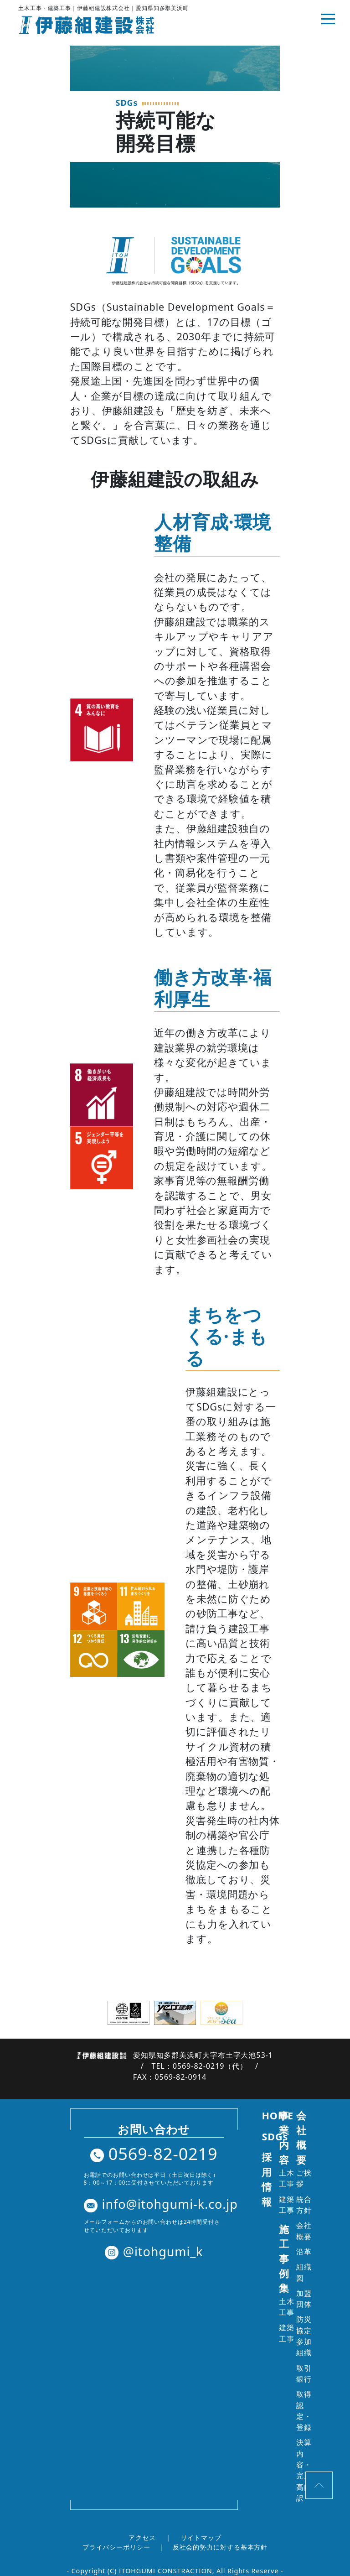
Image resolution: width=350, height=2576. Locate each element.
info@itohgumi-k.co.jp (161, 2204)
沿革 (304, 2252)
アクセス (142, 2537)
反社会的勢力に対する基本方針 (220, 2547)
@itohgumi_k (154, 2251)
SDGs (275, 2136)
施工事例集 (284, 2258)
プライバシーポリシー (116, 2547)
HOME (277, 2115)
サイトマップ (201, 2537)
